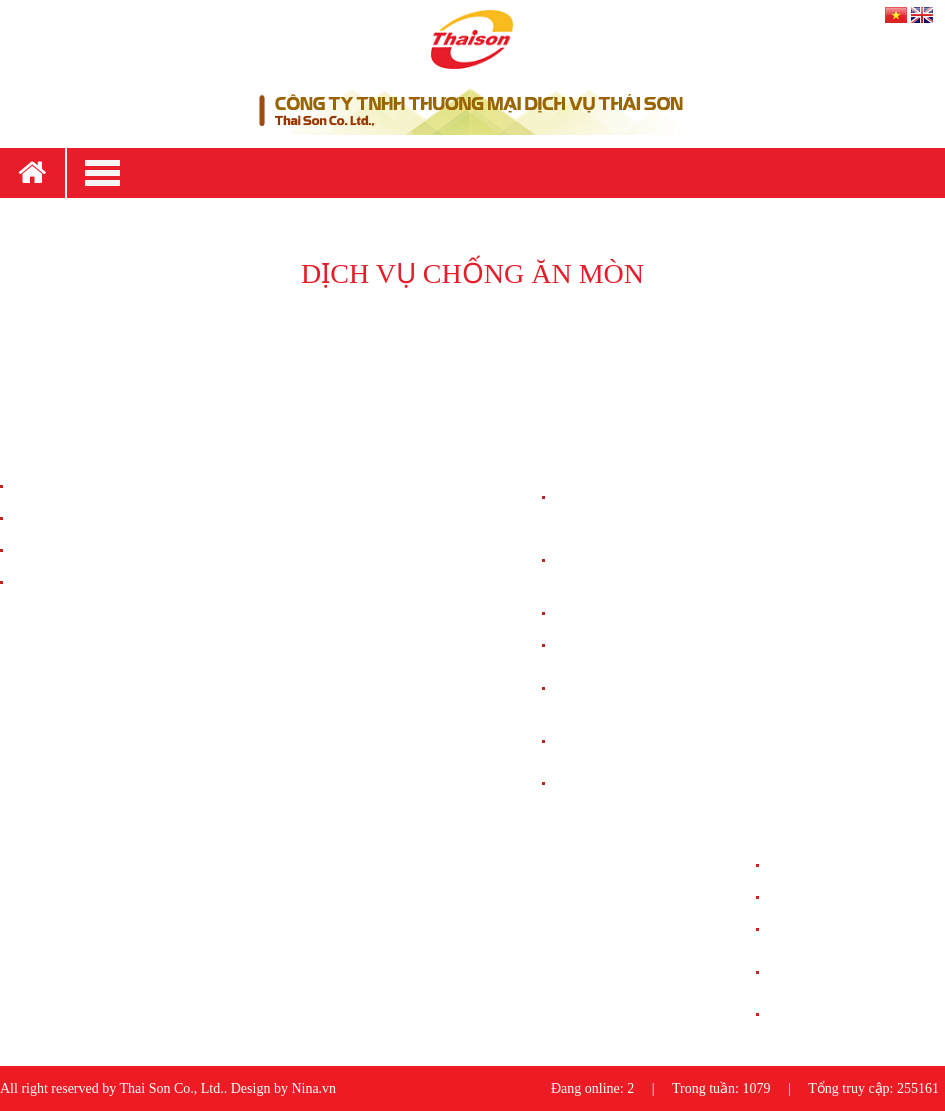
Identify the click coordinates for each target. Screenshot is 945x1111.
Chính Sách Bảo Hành (73, 550)
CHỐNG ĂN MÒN (608, 783)
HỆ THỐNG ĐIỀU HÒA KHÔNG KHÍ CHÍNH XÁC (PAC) (631, 560)
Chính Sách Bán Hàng (73, 486)
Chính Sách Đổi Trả (68, 582)
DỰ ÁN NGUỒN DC (828, 897)
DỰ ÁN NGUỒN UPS (830, 929)
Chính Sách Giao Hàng (75, 518)
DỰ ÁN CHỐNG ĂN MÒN (844, 1014)
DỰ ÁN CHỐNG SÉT (830, 865)
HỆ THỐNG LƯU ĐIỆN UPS (635, 613)
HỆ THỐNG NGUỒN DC (626, 645)
